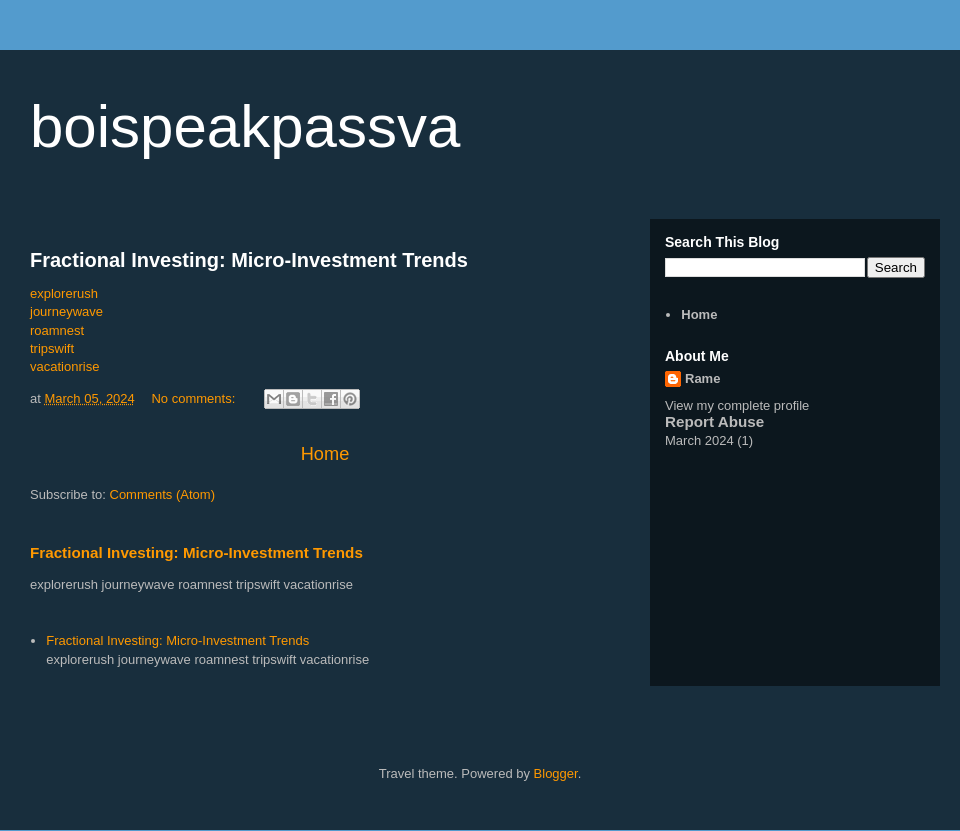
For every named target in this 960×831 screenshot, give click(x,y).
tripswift (52, 348)
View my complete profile (737, 405)
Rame (702, 378)
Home (325, 454)
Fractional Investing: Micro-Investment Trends (249, 260)
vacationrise (64, 366)
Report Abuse (714, 421)
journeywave (66, 311)
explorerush (64, 293)
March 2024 (699, 440)
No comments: (194, 398)
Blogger (556, 773)
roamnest (57, 330)
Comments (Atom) (162, 494)
